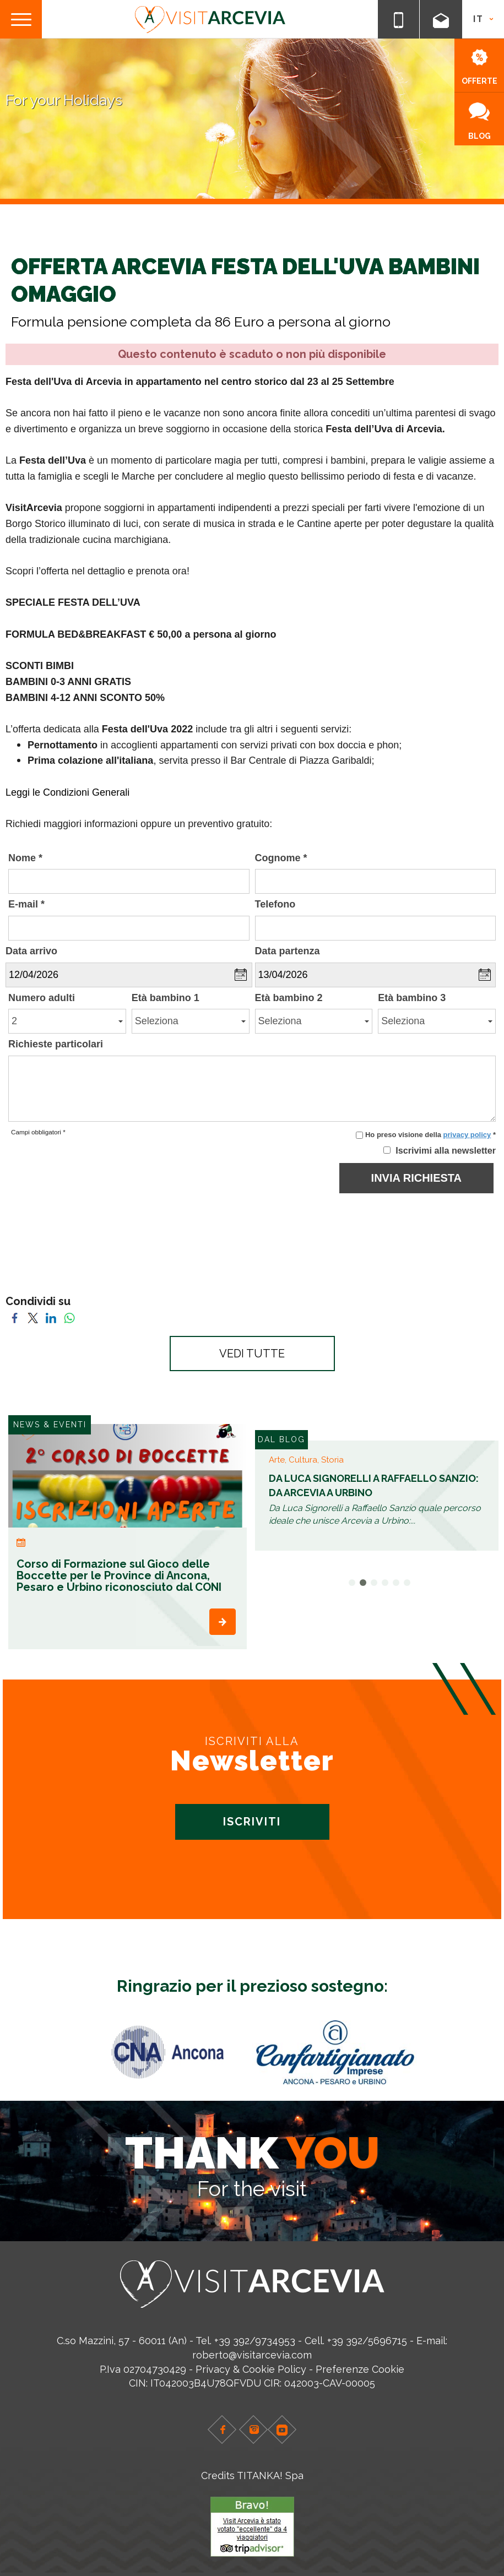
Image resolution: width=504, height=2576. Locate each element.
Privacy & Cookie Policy (251, 2369)
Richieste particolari (55, 1044)
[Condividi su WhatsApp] (69, 1316)
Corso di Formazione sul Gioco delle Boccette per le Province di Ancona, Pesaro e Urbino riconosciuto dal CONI (119, 1575)
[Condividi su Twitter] (33, 1316)
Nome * (25, 857)
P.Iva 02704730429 (143, 2369)
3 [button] (374, 1582)
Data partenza (287, 951)
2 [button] (363, 1582)
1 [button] (352, 1582)
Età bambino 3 (412, 997)
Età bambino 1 (165, 997)
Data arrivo (31, 951)
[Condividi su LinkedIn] (51, 1316)
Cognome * (281, 857)
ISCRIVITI (252, 1821)
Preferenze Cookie (360, 2369)
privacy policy (467, 1135)
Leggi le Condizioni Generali (67, 792)
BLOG (479, 121)
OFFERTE (479, 67)
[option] (127, 1536)
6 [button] (407, 1582)
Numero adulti (41, 997)
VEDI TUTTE (252, 1353)
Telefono (275, 904)
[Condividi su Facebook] (15, 1316)
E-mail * (26, 904)
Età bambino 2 (289, 997)
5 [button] (396, 1582)
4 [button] (385, 1582)
